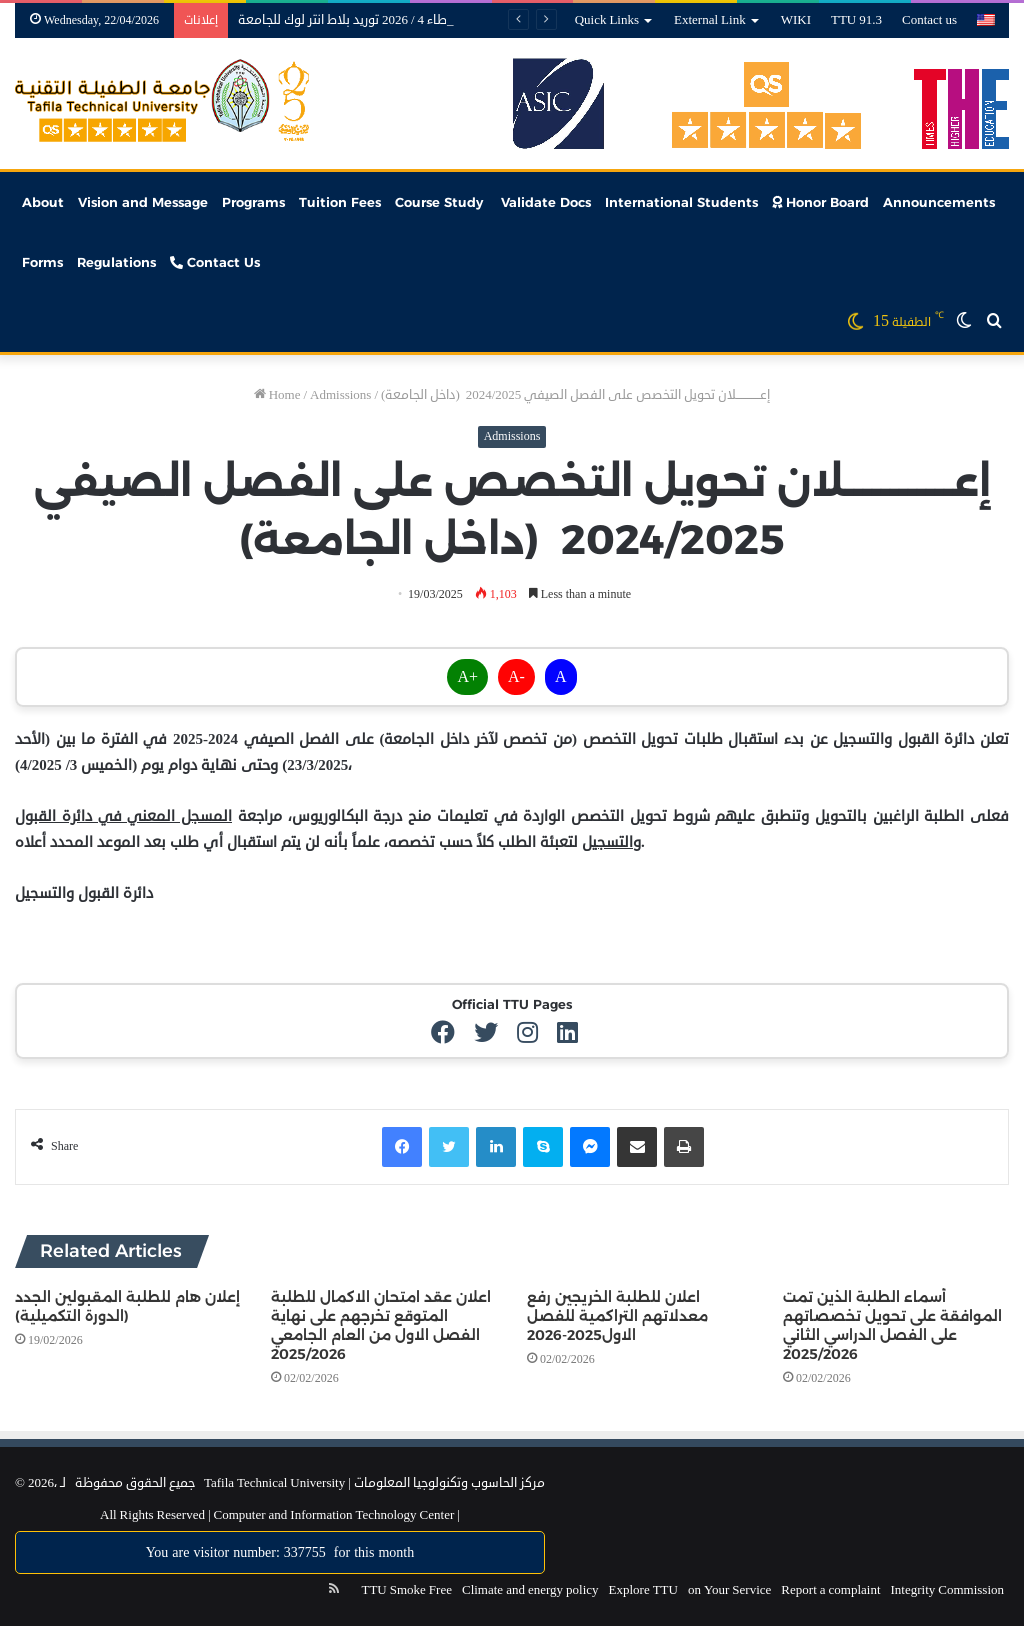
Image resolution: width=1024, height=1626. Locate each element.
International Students (681, 202)
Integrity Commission (948, 1590)
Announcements (939, 202)
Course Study (439, 202)
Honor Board (820, 202)
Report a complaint (830, 1590)
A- (516, 677)
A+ (467, 677)
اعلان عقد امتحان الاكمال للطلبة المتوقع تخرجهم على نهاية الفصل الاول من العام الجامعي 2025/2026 (381, 1325)
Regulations (116, 262)
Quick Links (607, 20)
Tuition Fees (340, 202)
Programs (253, 202)
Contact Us (215, 262)
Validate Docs (544, 202)
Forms (42, 262)
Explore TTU (643, 1590)
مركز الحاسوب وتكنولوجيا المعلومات (449, 1483)
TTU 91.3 (856, 20)
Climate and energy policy (530, 1590)
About (43, 202)
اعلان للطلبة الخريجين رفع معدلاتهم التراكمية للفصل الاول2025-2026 (617, 1316)
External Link (710, 20)
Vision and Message (143, 202)
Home (277, 395)
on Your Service (729, 1590)
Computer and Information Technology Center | (335, 1515)
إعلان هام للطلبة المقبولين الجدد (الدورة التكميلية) (127, 1306)
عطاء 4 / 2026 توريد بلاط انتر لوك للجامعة (346, 20)
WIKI (796, 20)
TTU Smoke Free (406, 1590)
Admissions (340, 395)
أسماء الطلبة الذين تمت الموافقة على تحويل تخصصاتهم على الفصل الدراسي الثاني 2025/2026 (892, 1325)
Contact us (929, 20)
